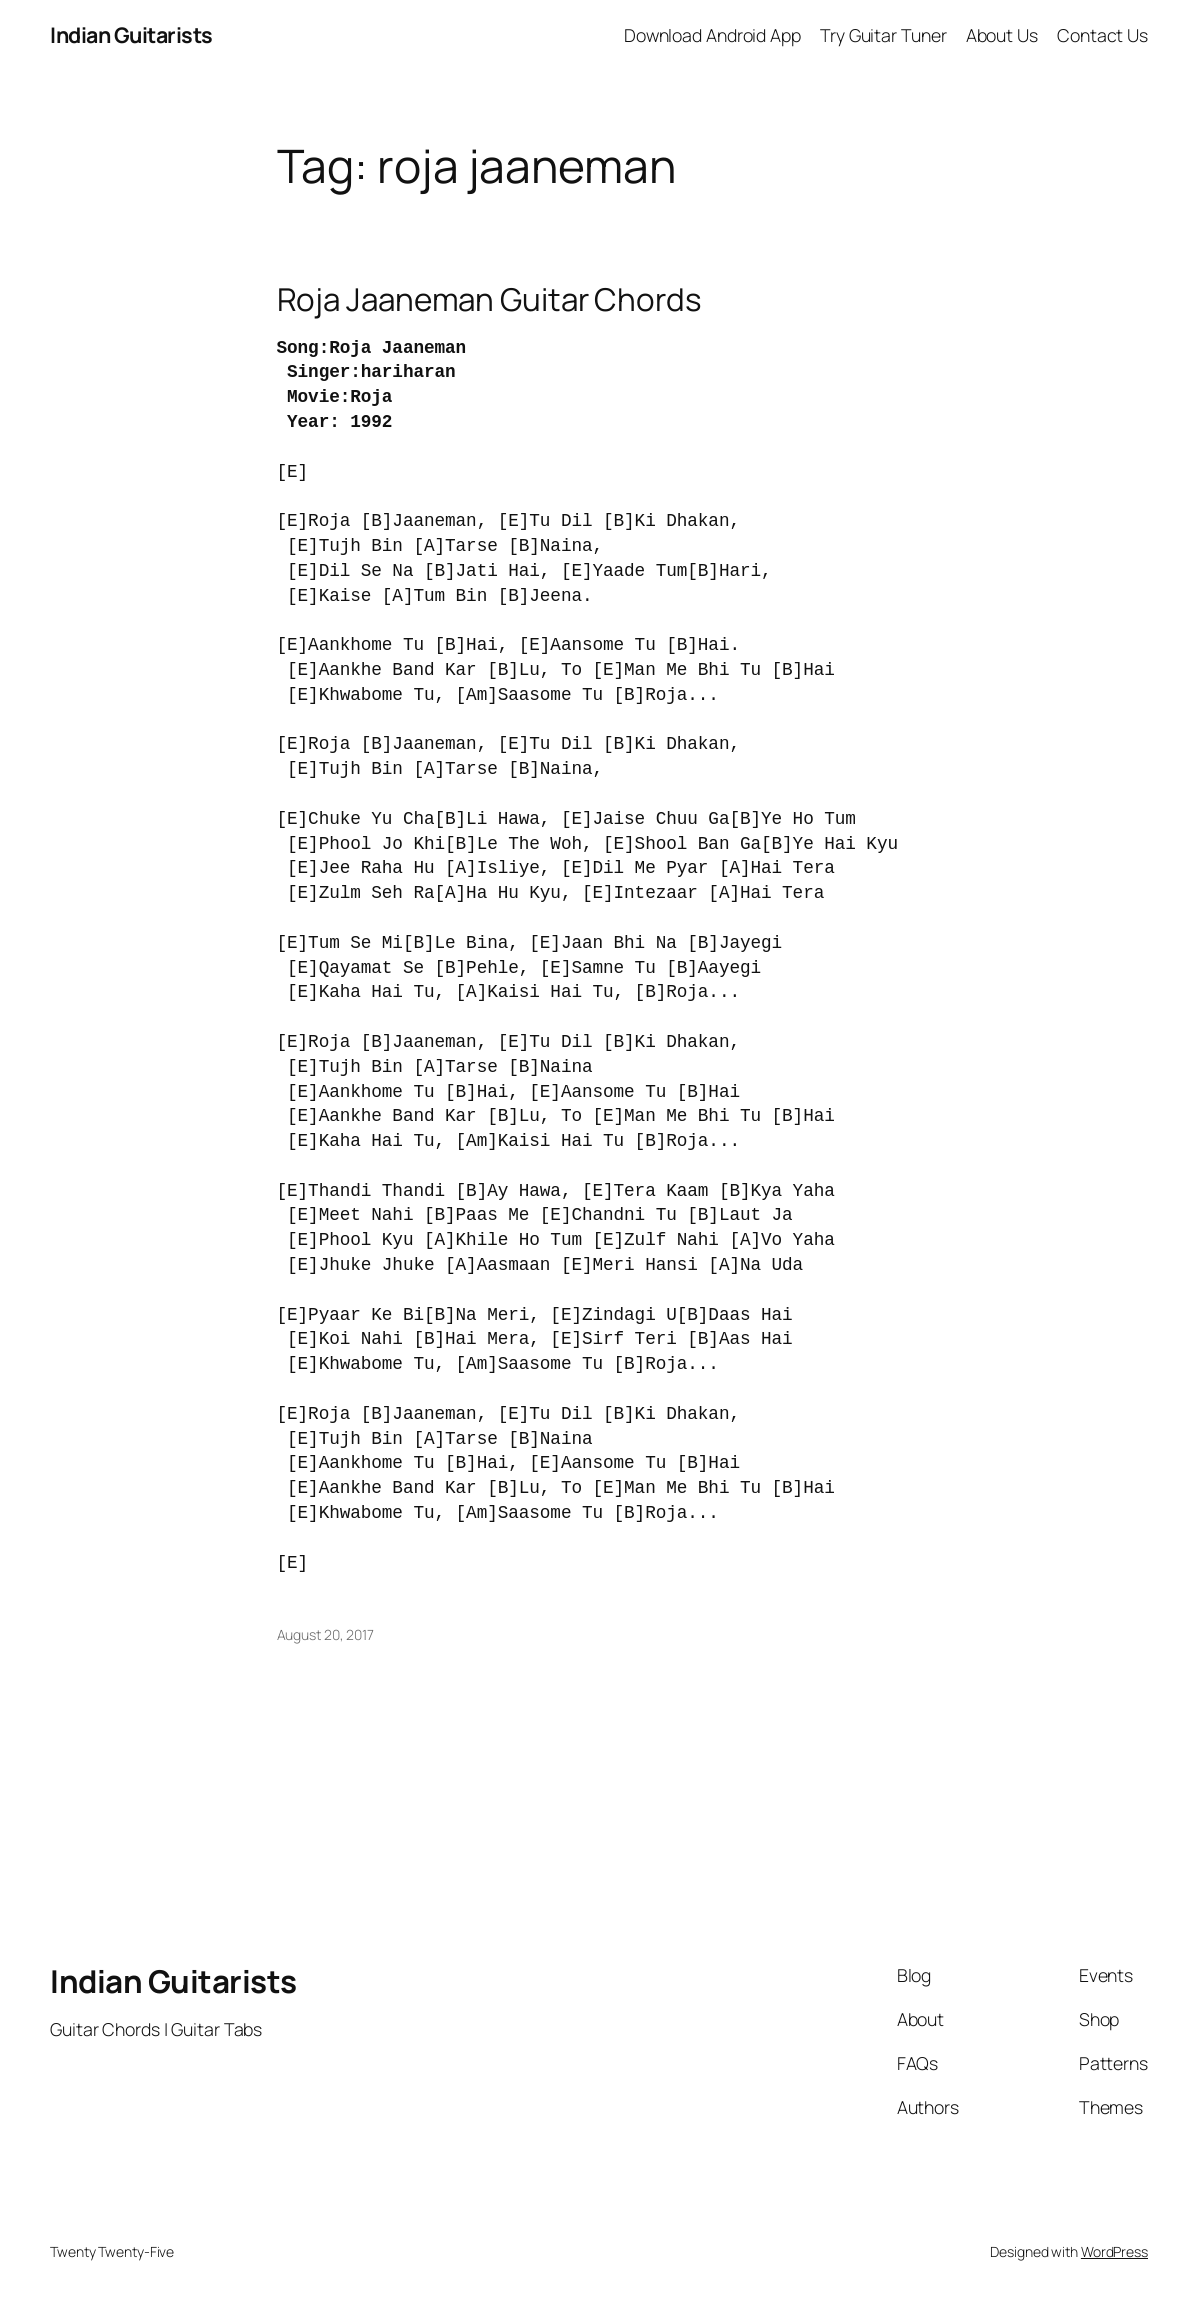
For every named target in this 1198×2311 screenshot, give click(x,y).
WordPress (1114, 2251)
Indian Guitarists (173, 1980)
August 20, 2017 (326, 1634)
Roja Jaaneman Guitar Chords (489, 298)
